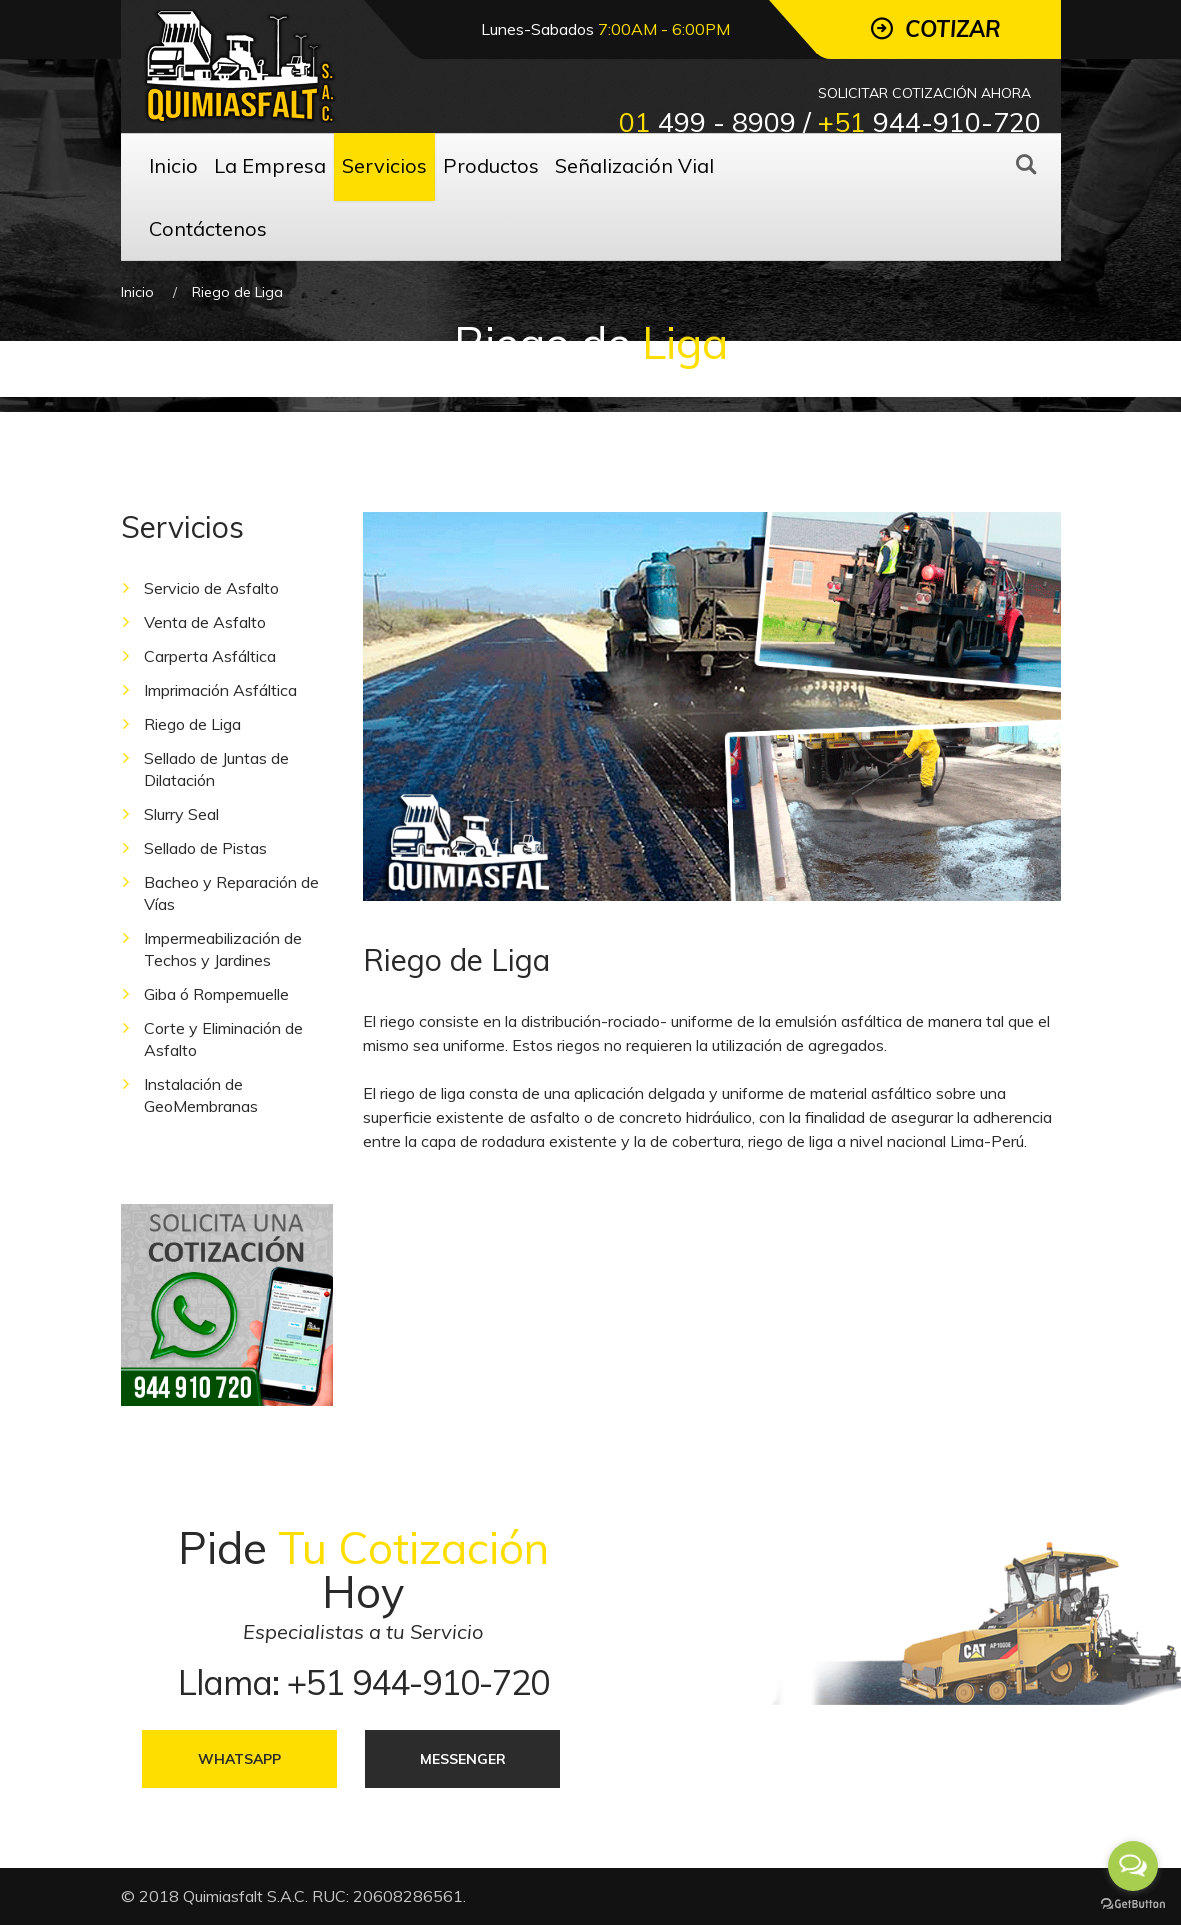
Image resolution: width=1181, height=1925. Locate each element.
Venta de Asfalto (205, 622)
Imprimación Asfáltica (220, 690)
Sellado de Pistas (205, 848)
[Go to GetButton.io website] (1133, 1904)
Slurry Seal (181, 814)
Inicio (137, 292)
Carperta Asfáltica (210, 656)
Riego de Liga (192, 724)
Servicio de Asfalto (211, 588)
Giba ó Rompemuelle (216, 994)
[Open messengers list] (1133, 1866)
